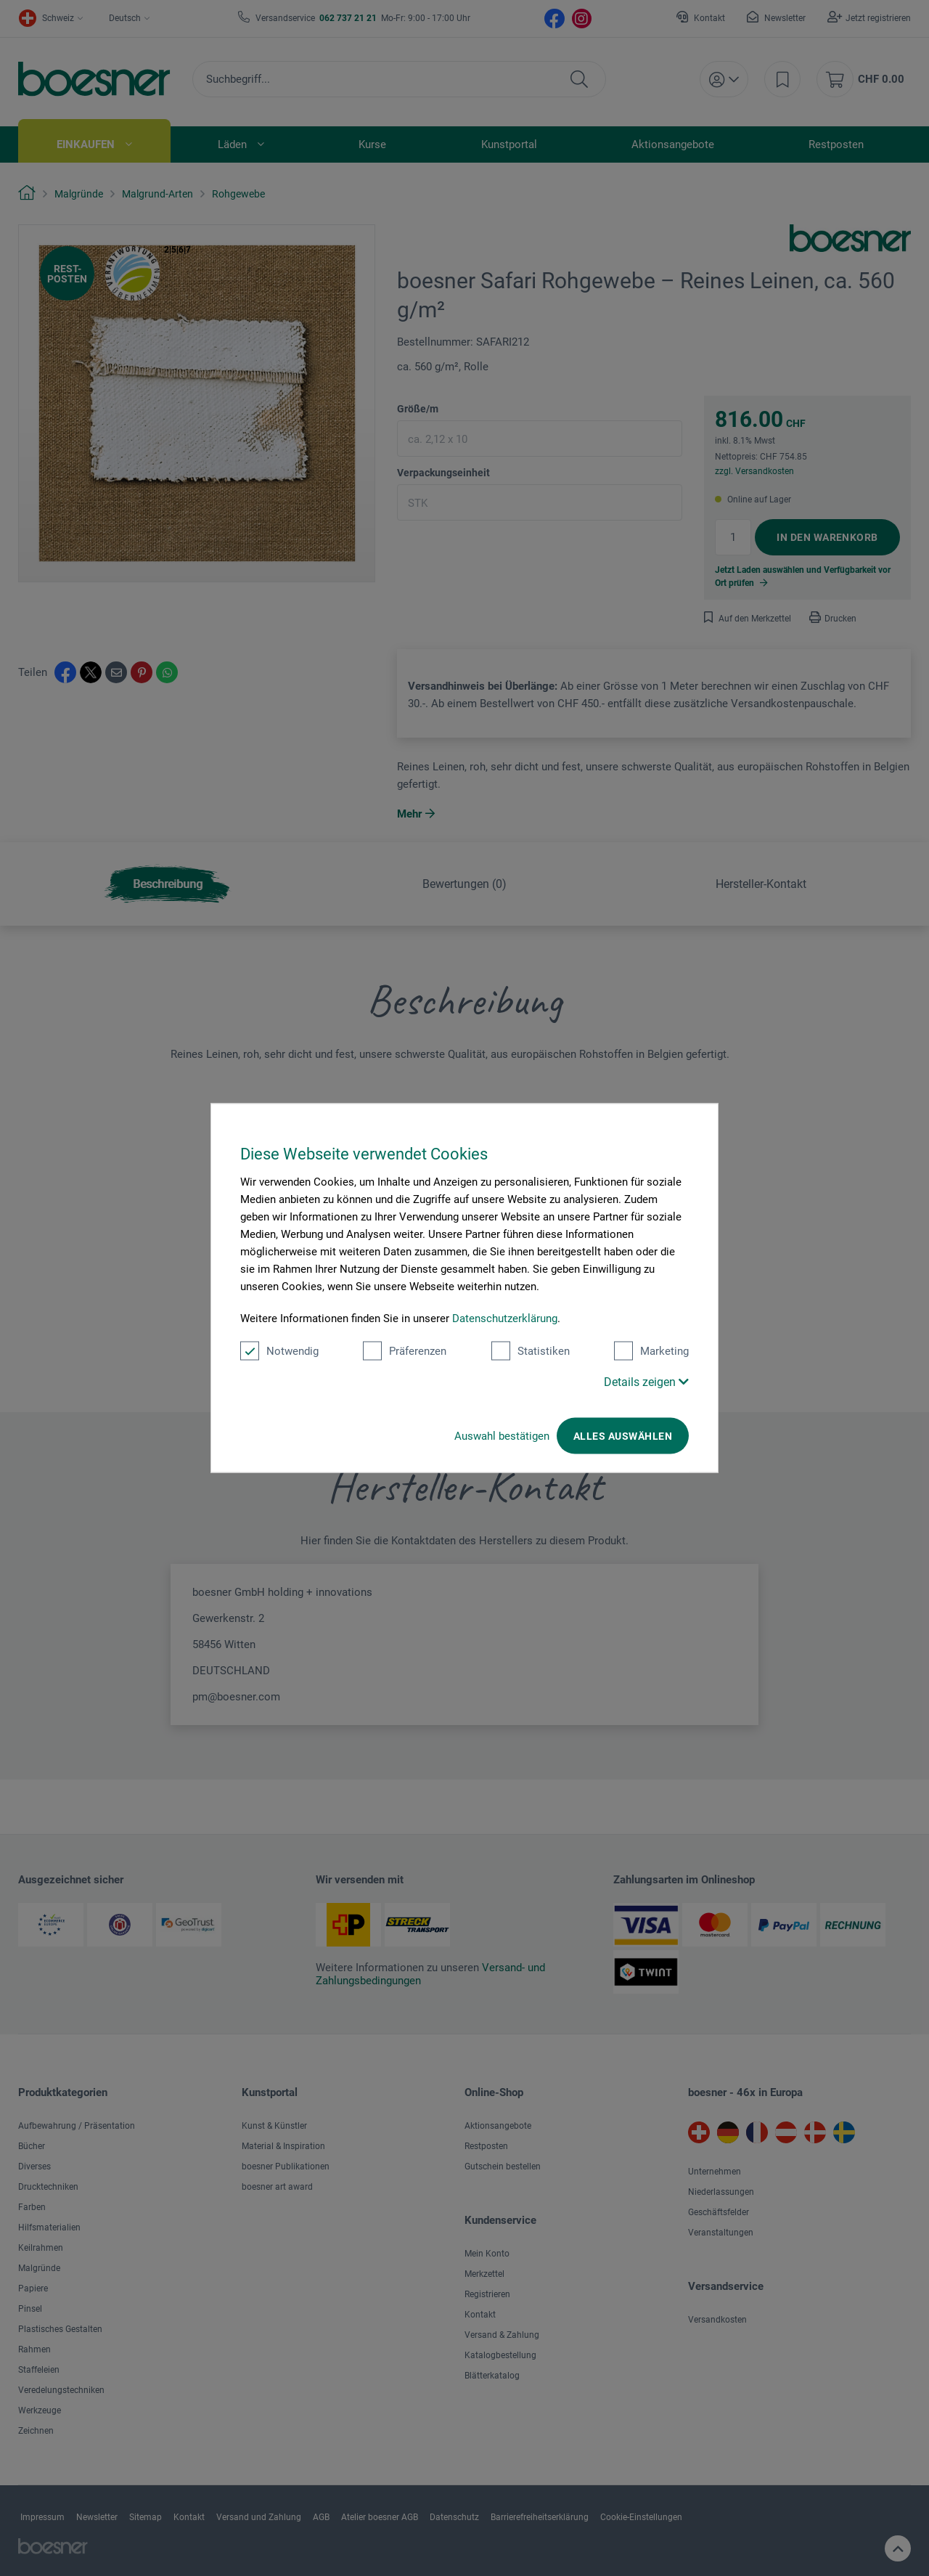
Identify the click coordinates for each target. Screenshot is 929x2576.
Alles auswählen (622, 1436)
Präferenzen (404, 1351)
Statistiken (530, 1351)
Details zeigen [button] (646, 1382)
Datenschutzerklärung (504, 1318)
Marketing (651, 1351)
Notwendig (279, 1351)
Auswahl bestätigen (501, 1436)
